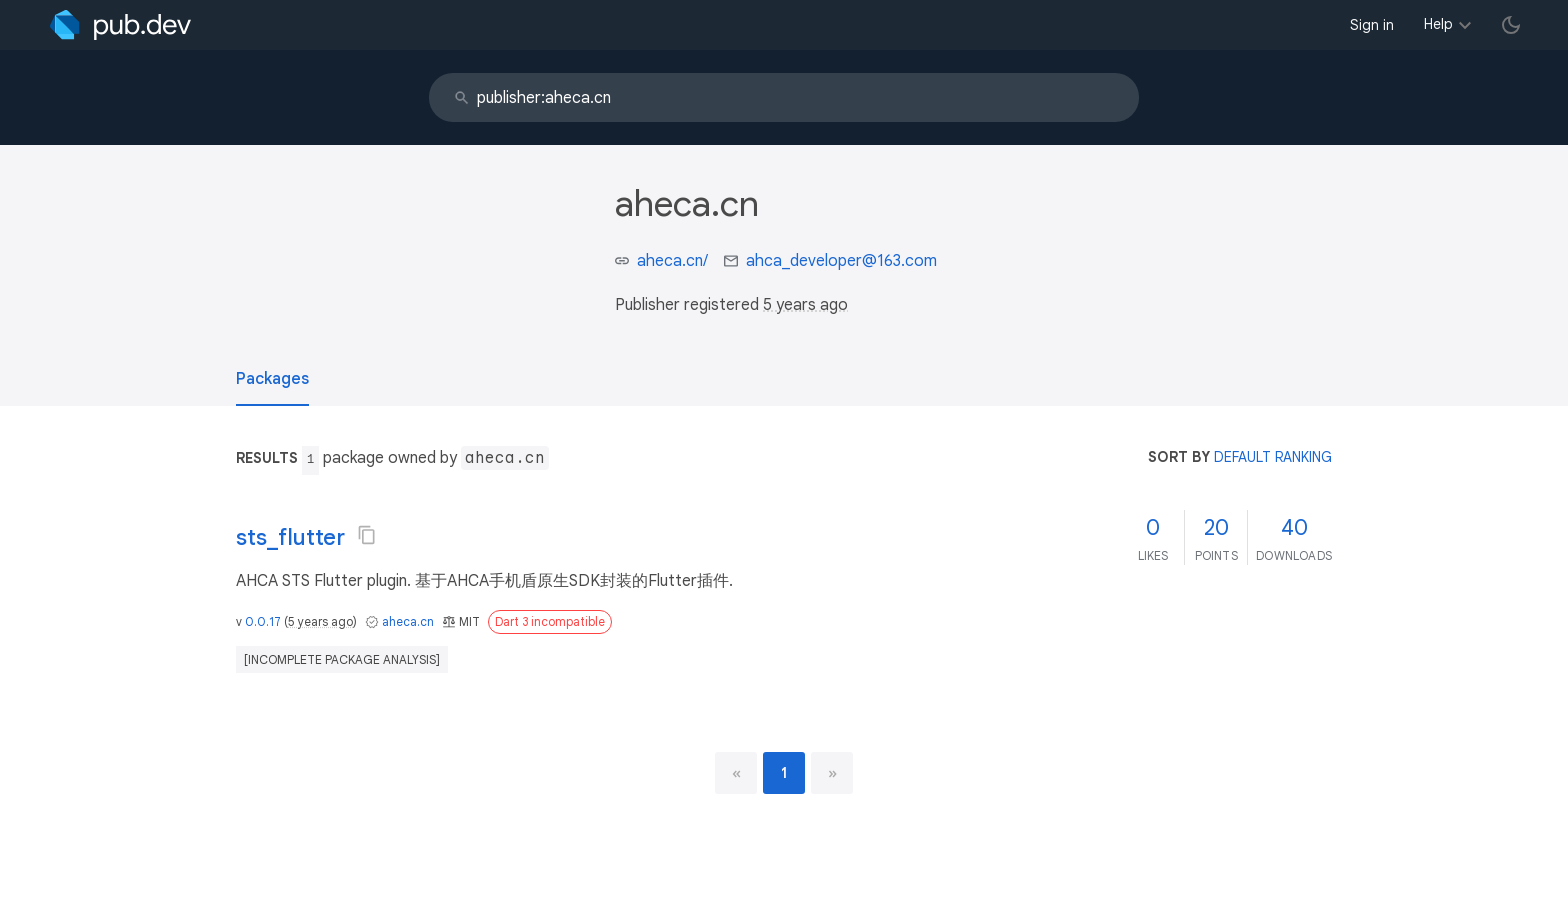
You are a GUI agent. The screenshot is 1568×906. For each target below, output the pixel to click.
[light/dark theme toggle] (1511, 25)
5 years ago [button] (805, 305)
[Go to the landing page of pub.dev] (120, 25)
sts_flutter (290, 537)
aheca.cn (408, 621)
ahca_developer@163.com (841, 261)
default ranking (1273, 457)
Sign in (1372, 25)
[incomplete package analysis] (342, 659)
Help (1438, 24)
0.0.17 (263, 621)
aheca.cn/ (672, 261)
